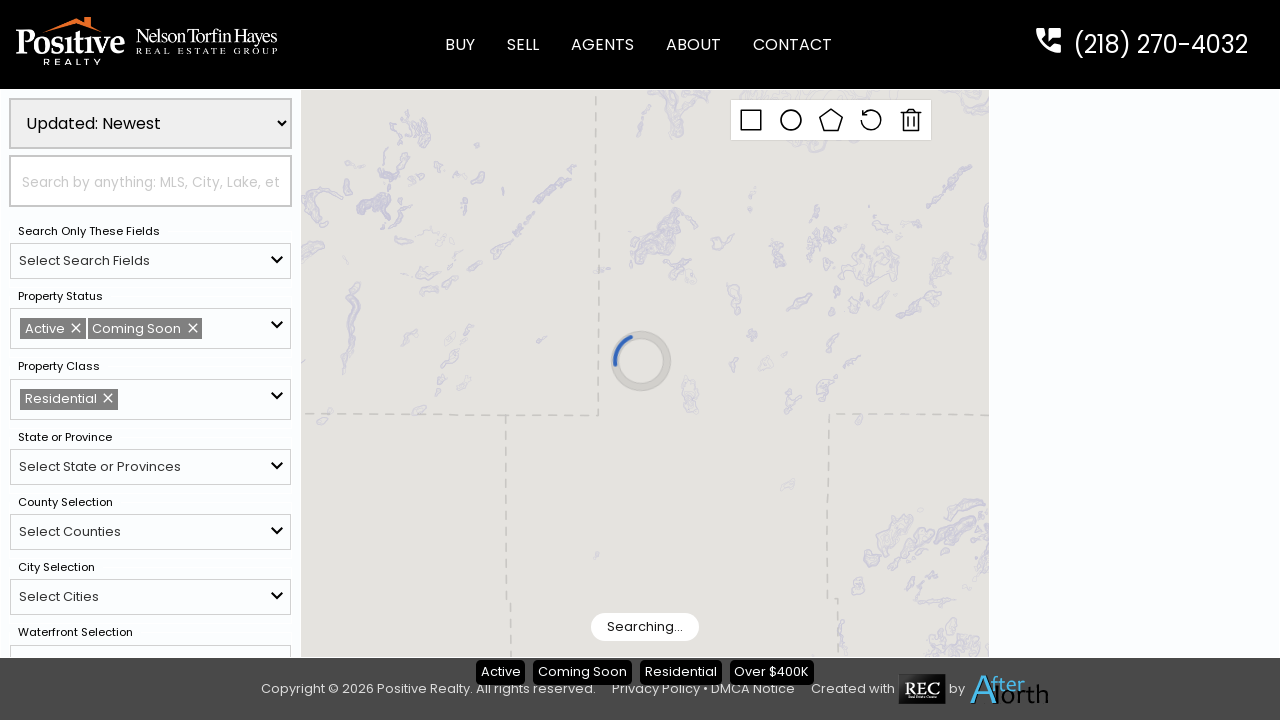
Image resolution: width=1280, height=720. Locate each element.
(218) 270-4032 (1160, 44)
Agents (602, 44)
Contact (792, 44)
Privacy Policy (656, 688)
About (693, 44)
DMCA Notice (753, 688)
